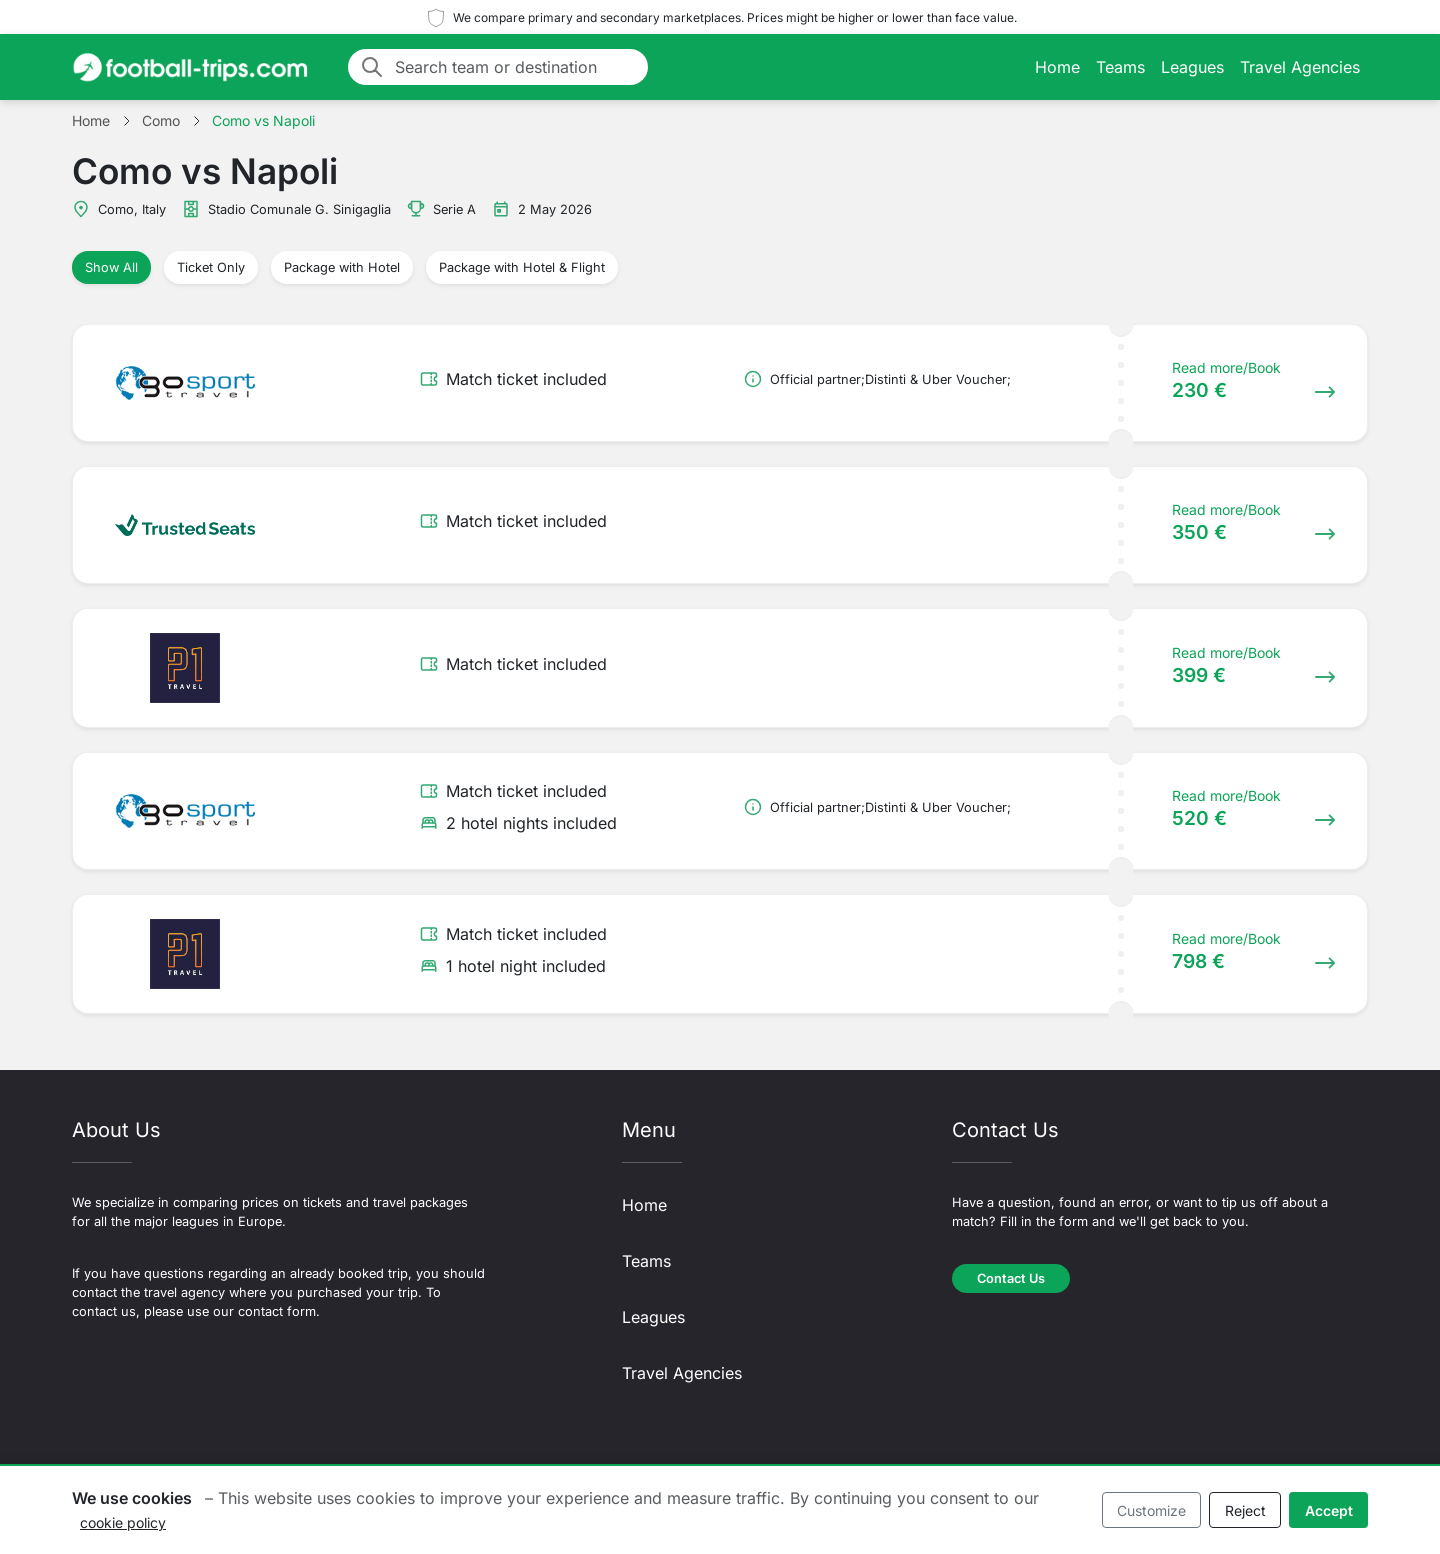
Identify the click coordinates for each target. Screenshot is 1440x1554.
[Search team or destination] (515, 67)
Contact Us (1011, 1278)
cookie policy (123, 1522)
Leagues (1192, 67)
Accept (1329, 1510)
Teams (1120, 67)
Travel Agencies (1300, 67)
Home (1057, 67)
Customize (1151, 1510)
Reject (1245, 1510)
